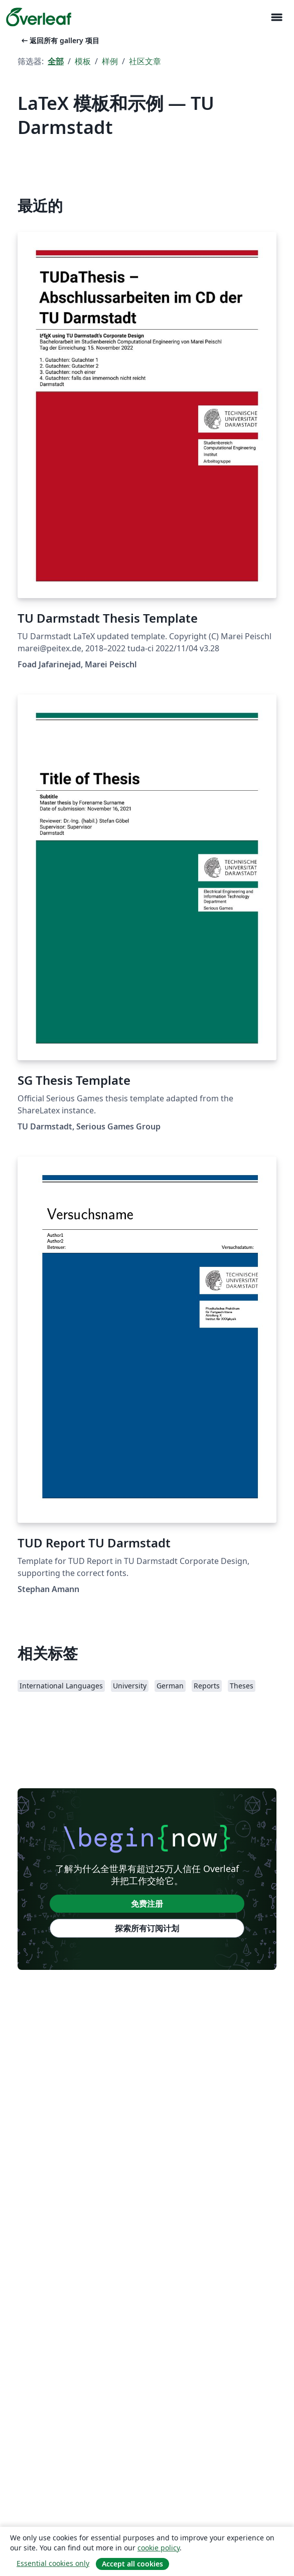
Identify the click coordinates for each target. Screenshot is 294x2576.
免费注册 (147, 1903)
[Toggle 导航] (276, 17)
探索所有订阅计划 (147, 1928)
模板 (83, 61)
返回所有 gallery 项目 (59, 40)
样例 (110, 61)
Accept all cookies (132, 2563)
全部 (56, 61)
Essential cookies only (53, 2563)
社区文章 (145, 61)
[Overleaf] (38, 17)
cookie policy (158, 2547)
